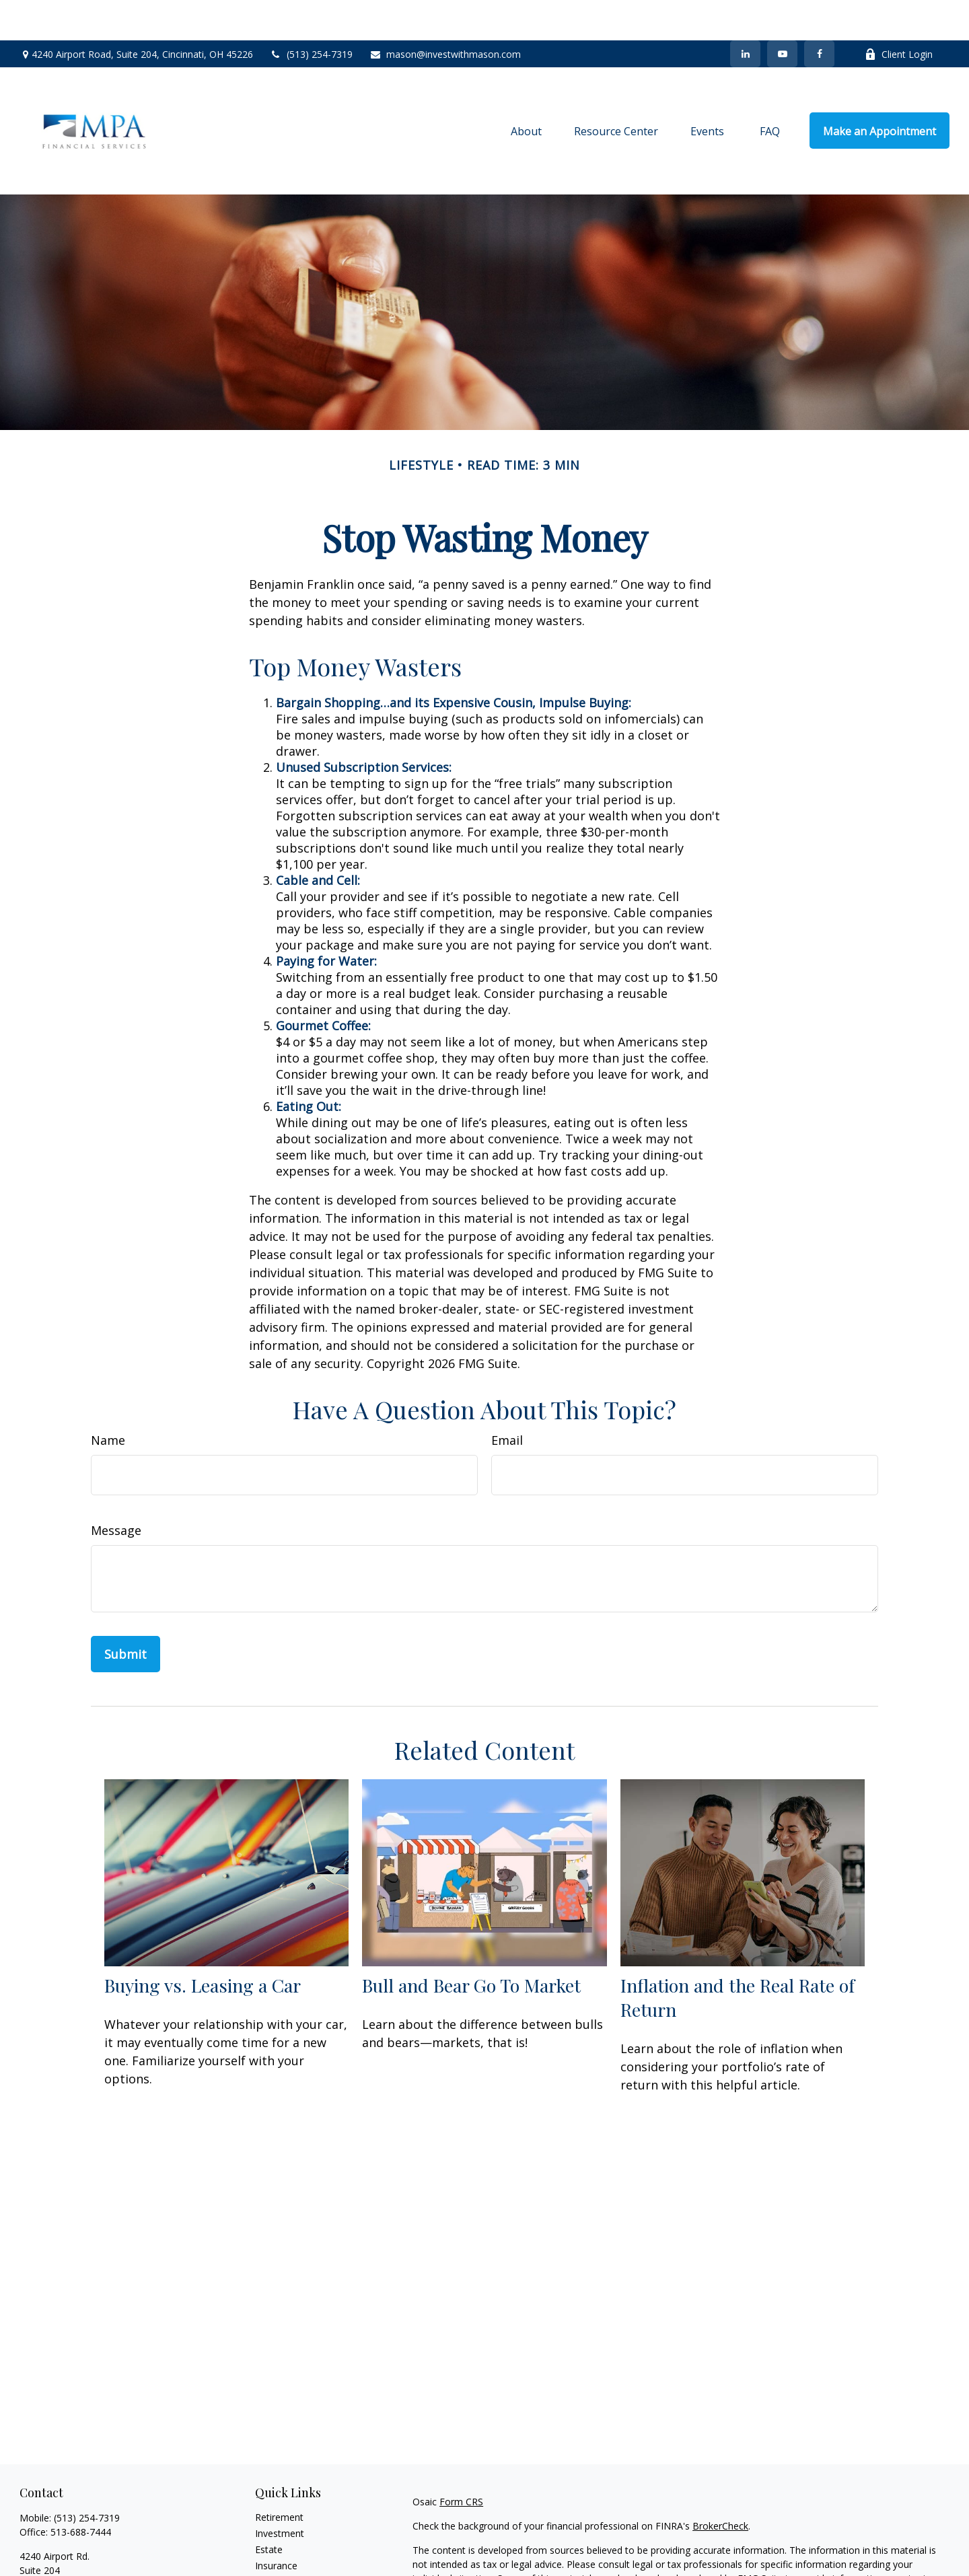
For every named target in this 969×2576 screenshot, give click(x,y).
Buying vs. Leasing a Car (202, 1945)
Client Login (899, 13)
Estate (269, 2509)
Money (270, 2557)
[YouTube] (782, 13)
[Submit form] (125, 1614)
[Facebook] (819, 13)
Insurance (276, 2525)
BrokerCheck (720, 2485)
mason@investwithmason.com (445, 13)
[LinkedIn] (745, 13)
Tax (263, 2541)
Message (116, 1490)
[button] (526, 90)
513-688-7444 (80, 2491)
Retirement (279, 2476)
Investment (279, 2492)
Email (507, 1400)
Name (108, 1400)
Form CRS (461, 2461)
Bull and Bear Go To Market (471, 1945)
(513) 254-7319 (311, 13)
